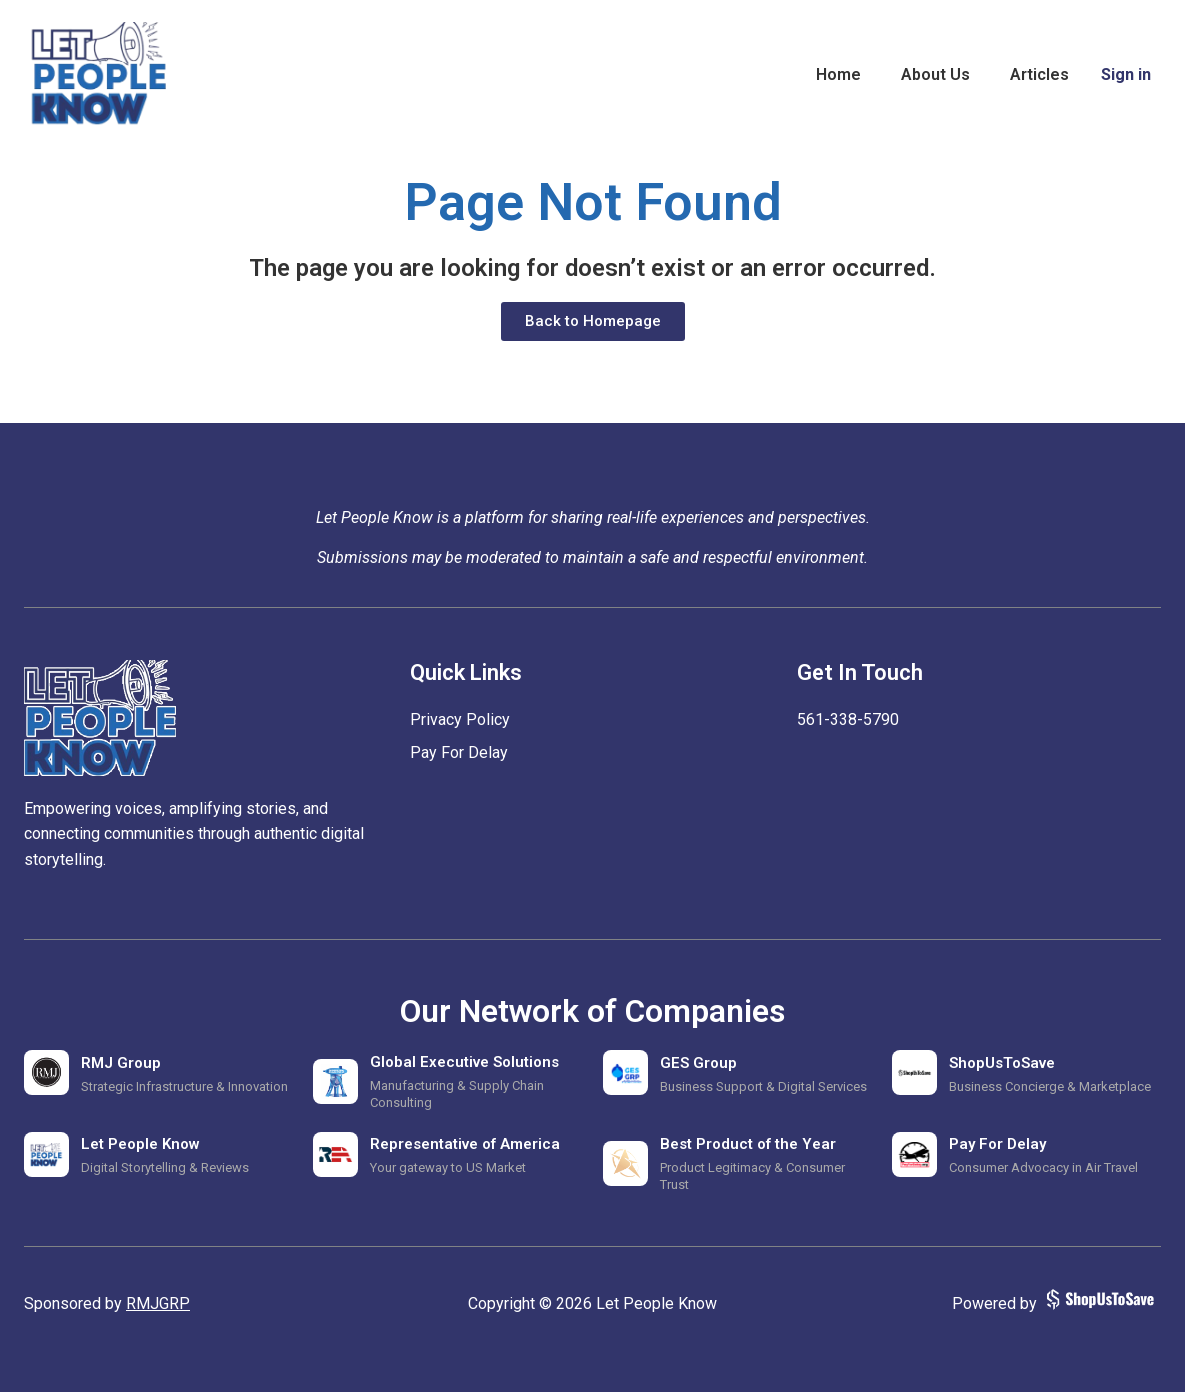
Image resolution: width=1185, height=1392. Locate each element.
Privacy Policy (460, 719)
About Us (935, 74)
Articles (1039, 74)
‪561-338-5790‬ (848, 719)
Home (838, 74)
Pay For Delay (459, 752)
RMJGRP (158, 1303)
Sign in (1126, 74)
